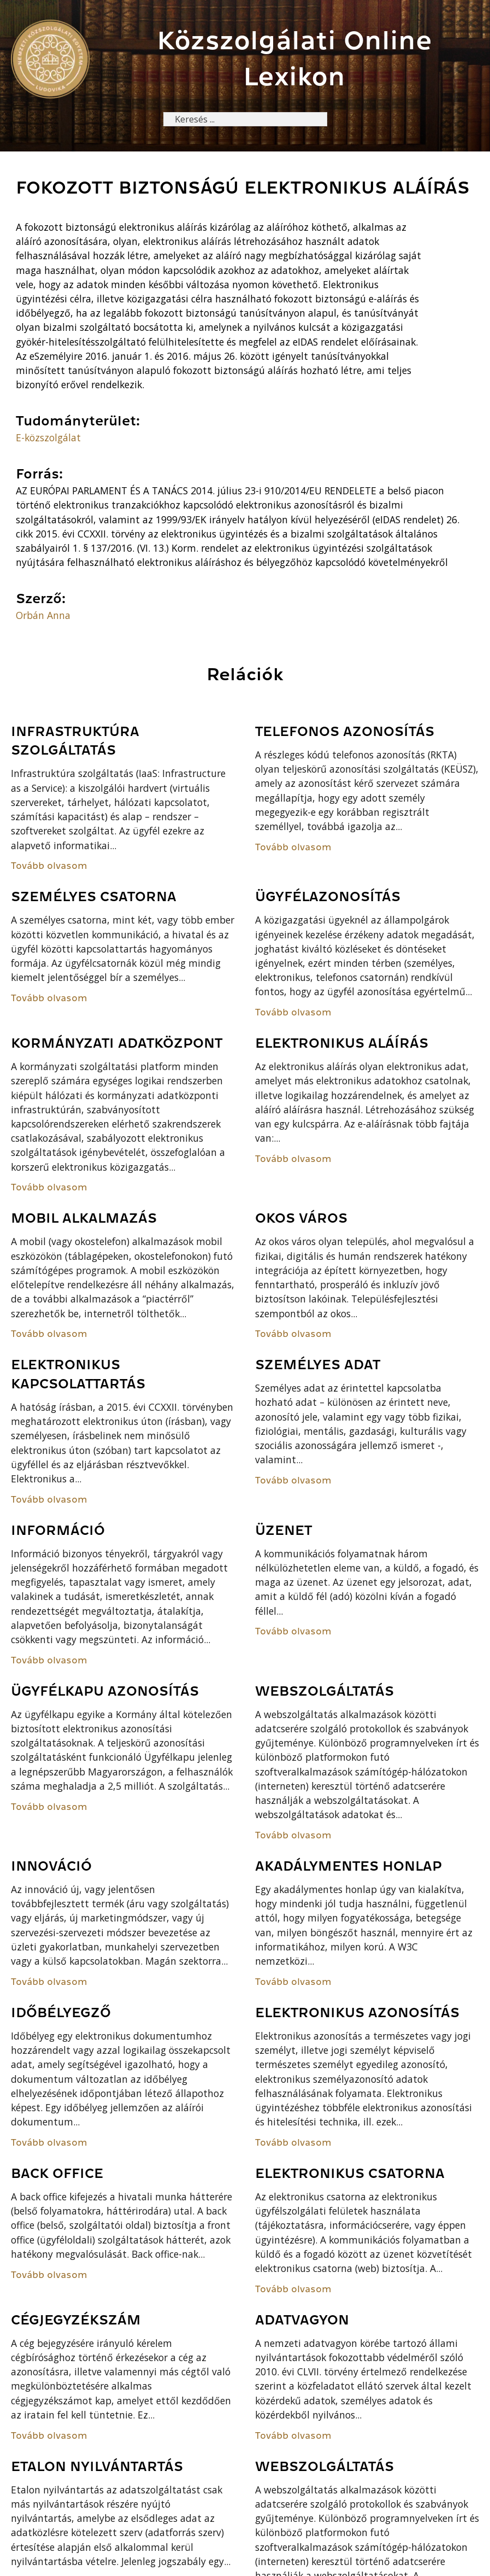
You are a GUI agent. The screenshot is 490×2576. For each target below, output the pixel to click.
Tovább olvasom (49, 867)
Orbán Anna (43, 616)
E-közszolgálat (48, 438)
